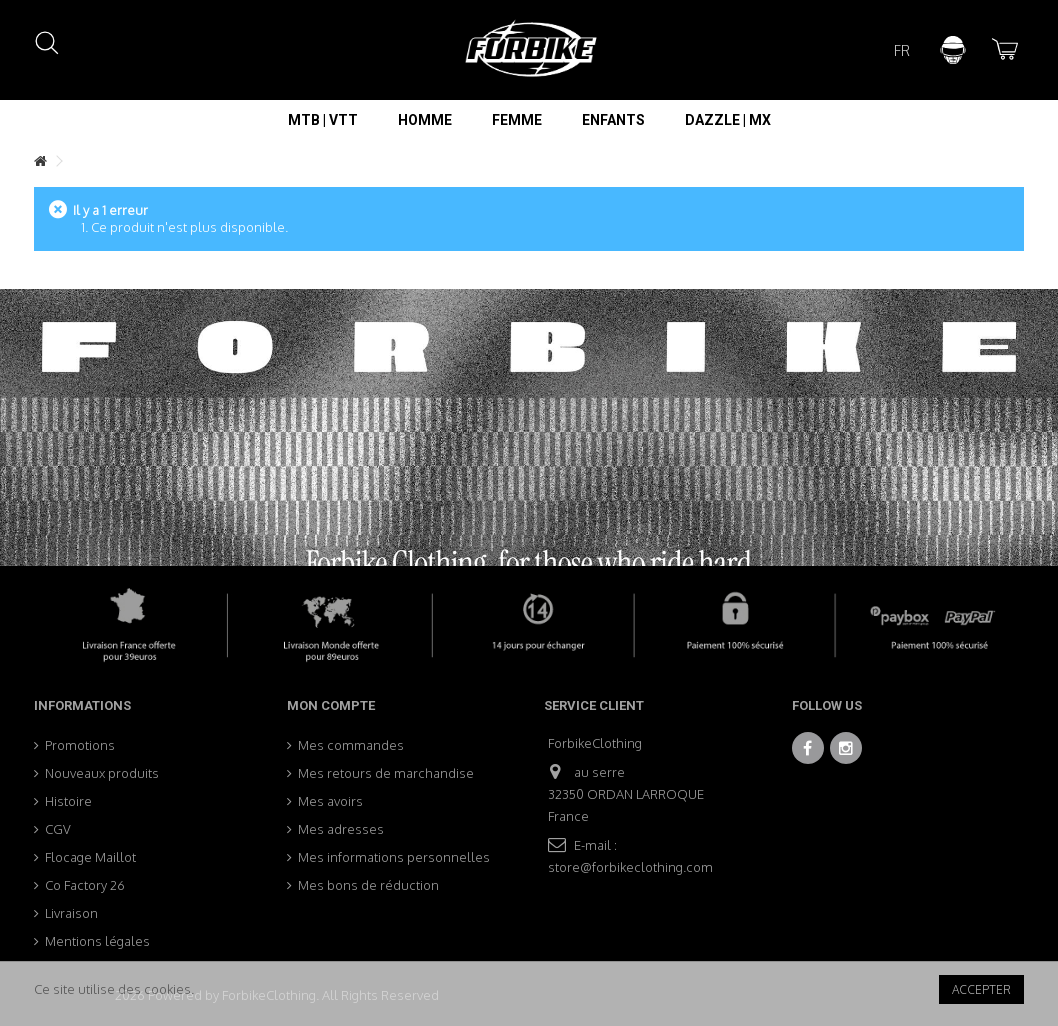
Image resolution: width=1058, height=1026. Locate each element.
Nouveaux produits (102, 773)
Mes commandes (351, 745)
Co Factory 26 (85, 885)
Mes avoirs (330, 801)
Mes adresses (341, 829)
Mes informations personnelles (394, 857)
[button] (323, 120)
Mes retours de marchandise (386, 773)
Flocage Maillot (90, 857)
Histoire (68, 801)
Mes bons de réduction (368, 885)
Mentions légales (97, 941)
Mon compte (331, 705)
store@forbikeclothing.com (630, 867)
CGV (58, 829)
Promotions (80, 745)
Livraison (71, 913)
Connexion (953, 50)
